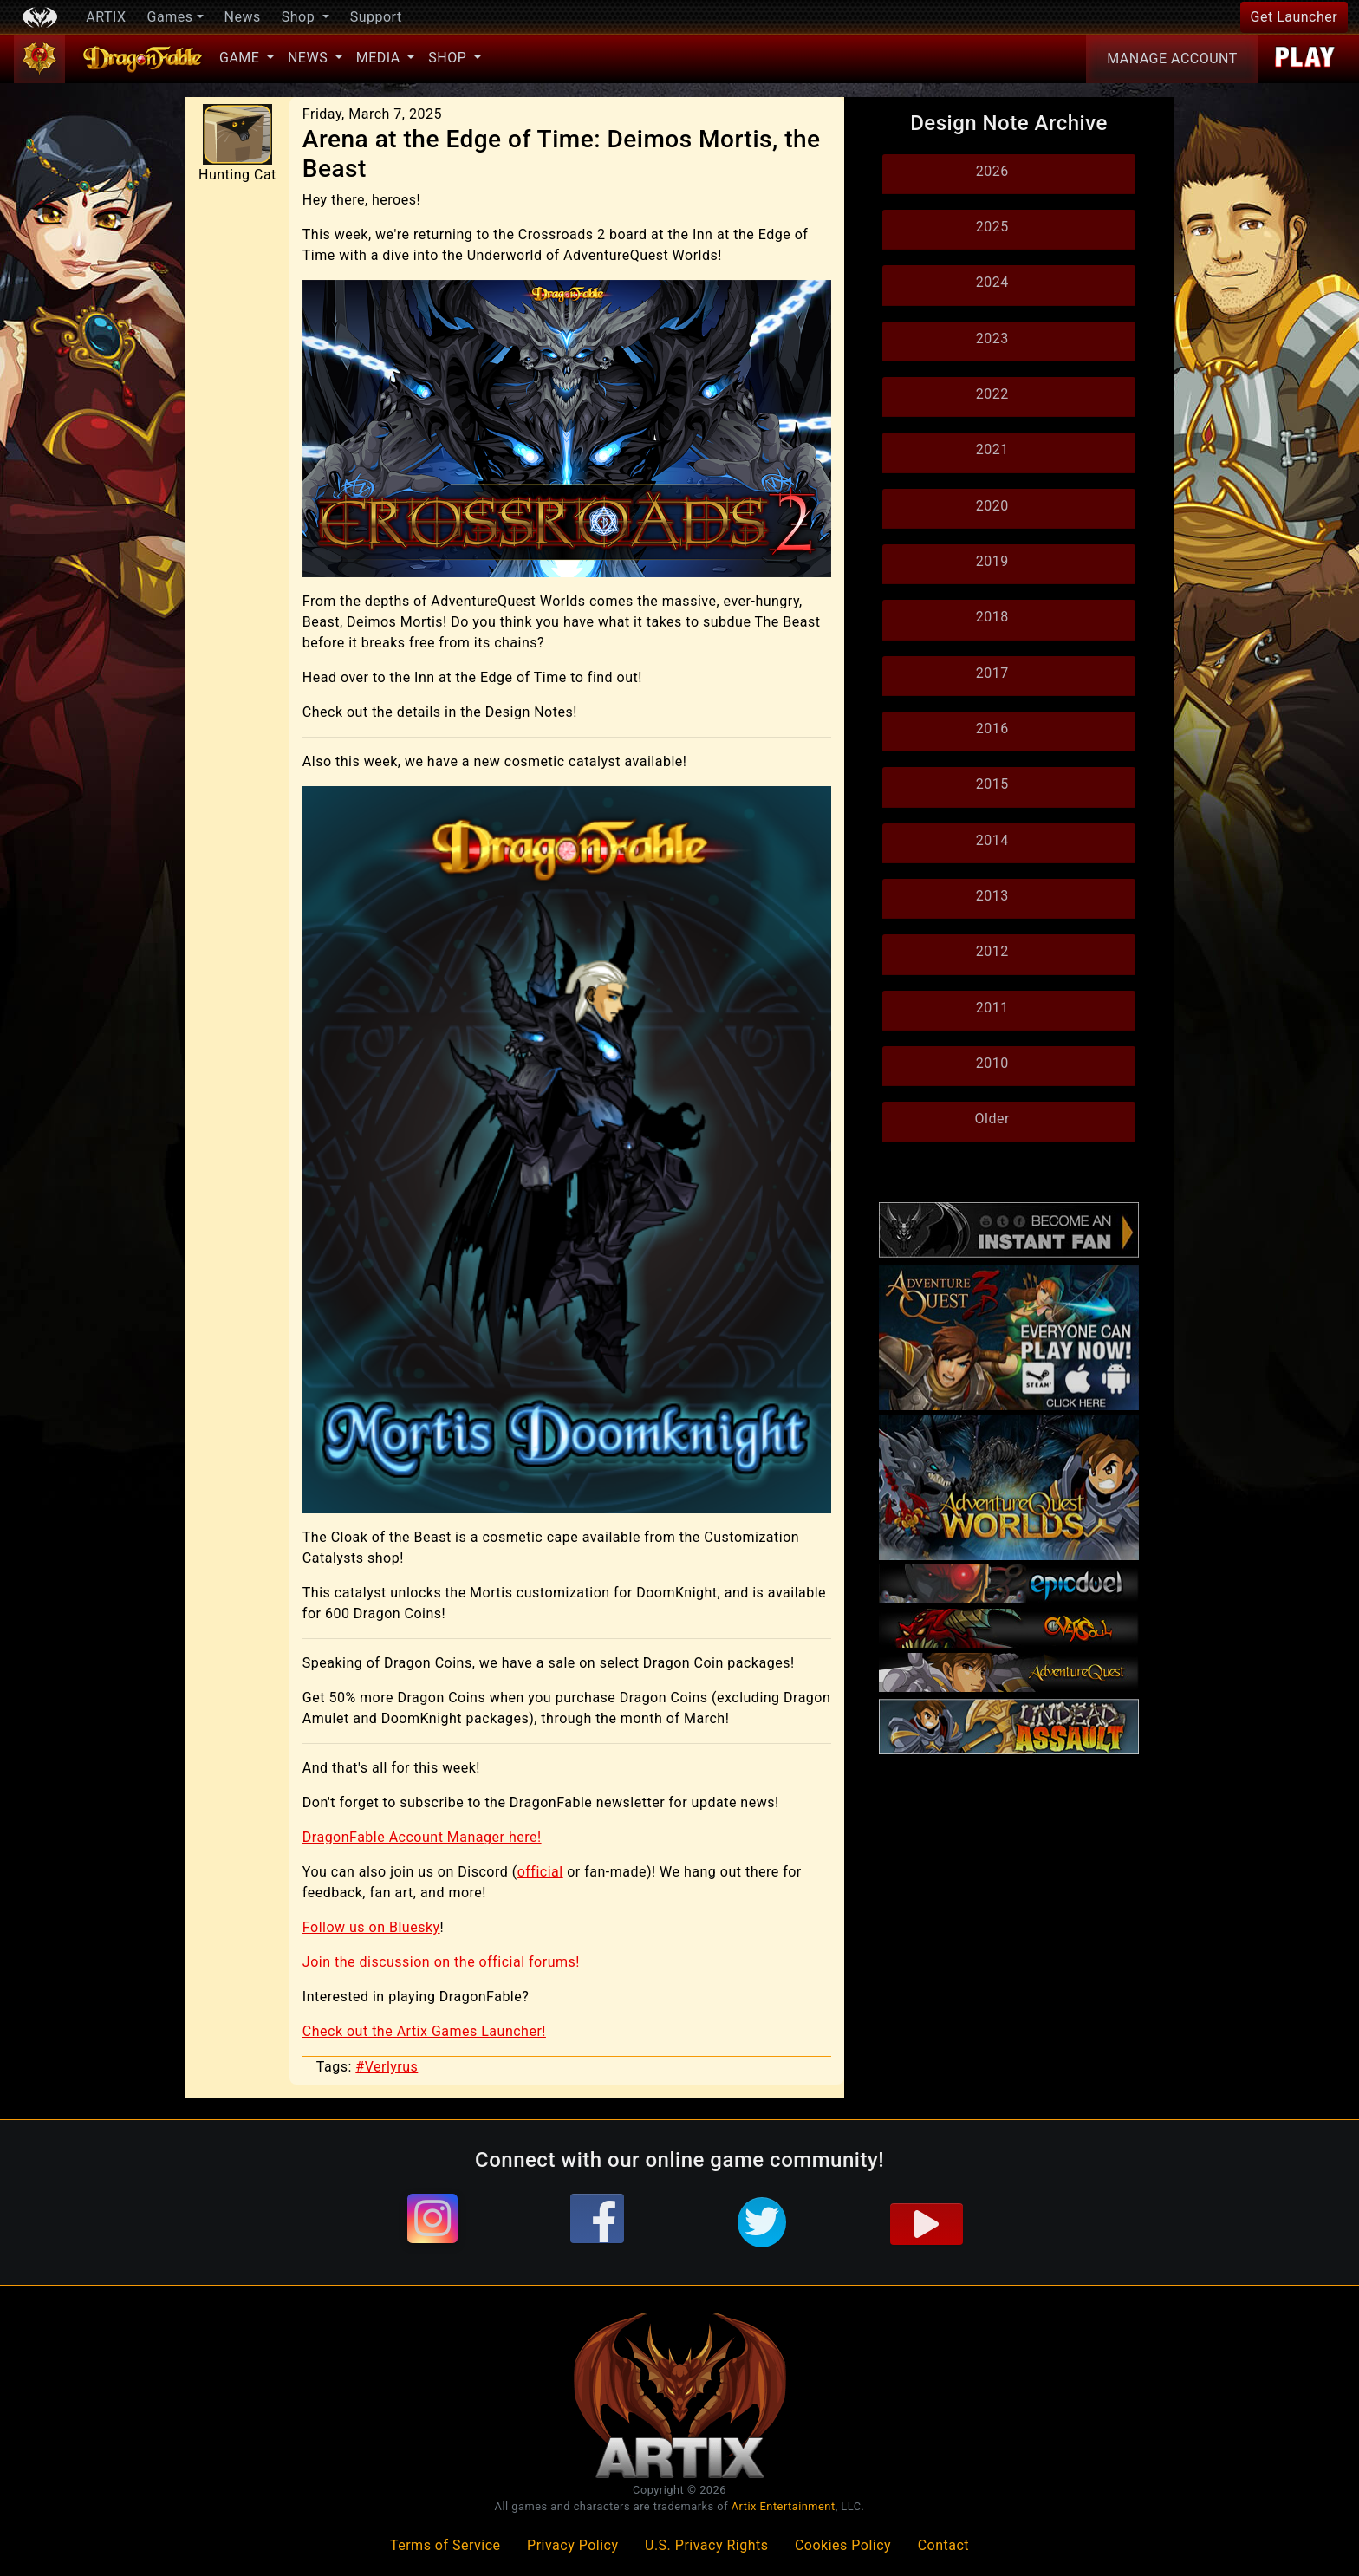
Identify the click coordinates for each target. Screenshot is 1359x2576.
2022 (992, 394)
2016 (992, 728)
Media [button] (380, 57)
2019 (992, 561)
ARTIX (106, 17)
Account (1172, 59)
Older (992, 1118)
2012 (992, 951)
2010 (992, 1063)
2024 (992, 282)
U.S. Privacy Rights (706, 2545)
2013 (992, 896)
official (540, 1872)
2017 (992, 673)
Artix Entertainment (784, 2506)
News (242, 17)
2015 (992, 784)
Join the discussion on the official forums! (441, 1962)
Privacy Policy (573, 2545)
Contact (943, 2545)
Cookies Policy (843, 2545)
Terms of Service (445, 2545)
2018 (992, 616)
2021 (992, 449)
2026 (992, 171)
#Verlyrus (386, 2067)
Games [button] (170, 17)
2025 (992, 226)
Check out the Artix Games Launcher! (424, 2031)
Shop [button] (300, 17)
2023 (992, 338)
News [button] (310, 57)
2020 (992, 506)
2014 (992, 840)
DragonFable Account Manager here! (422, 1837)
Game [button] (241, 57)
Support (376, 17)
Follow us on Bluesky (371, 1927)
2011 (992, 1007)
